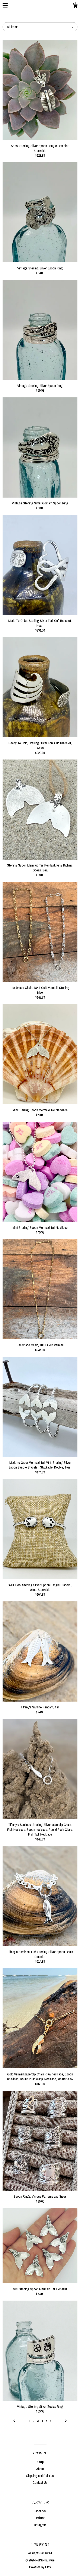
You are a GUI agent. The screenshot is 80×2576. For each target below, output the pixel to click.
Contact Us (40, 2482)
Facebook (40, 2511)
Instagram (40, 2524)
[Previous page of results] (14, 2421)
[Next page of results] (66, 2421)
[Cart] (75, 6)
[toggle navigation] (5, 5)
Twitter (40, 2517)
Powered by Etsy (40, 2567)
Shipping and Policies (40, 2475)
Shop (40, 2461)
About (40, 2468)
